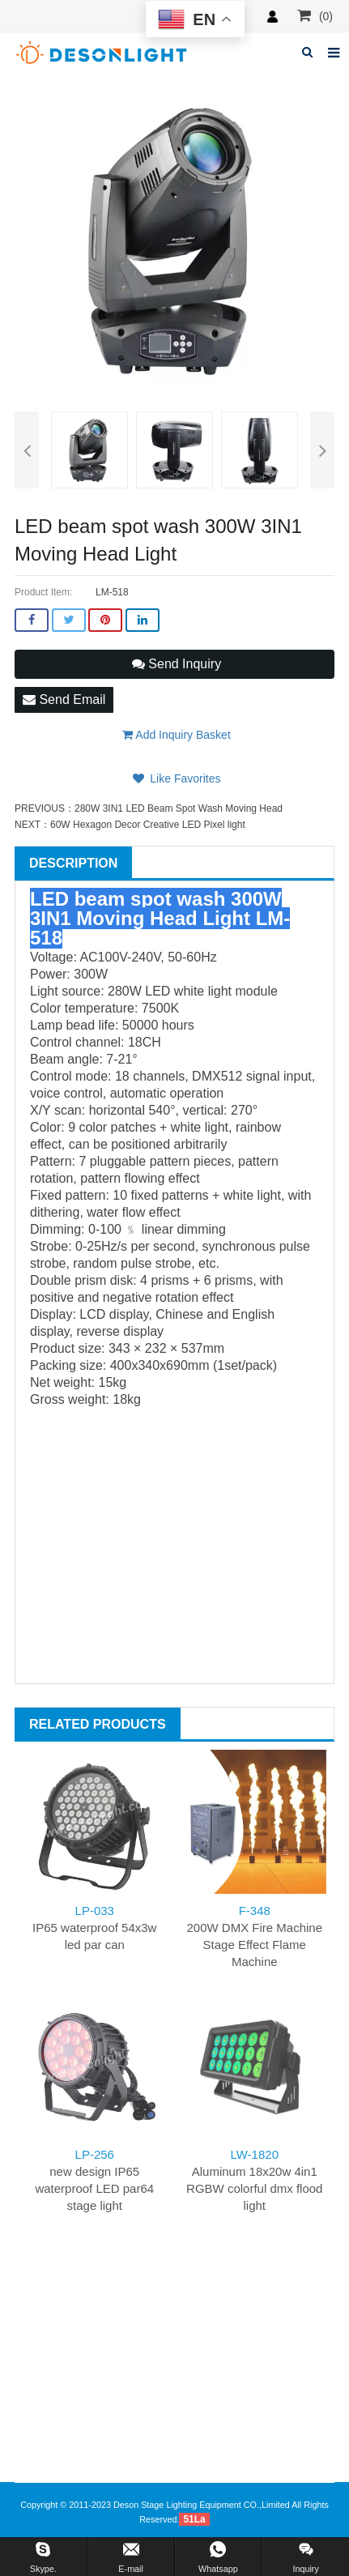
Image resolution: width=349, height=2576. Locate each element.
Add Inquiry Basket (176, 734)
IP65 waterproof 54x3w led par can (94, 1927)
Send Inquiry (176, 664)
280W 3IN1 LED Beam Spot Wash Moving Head (178, 808)
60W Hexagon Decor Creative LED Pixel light (147, 824)
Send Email (64, 699)
